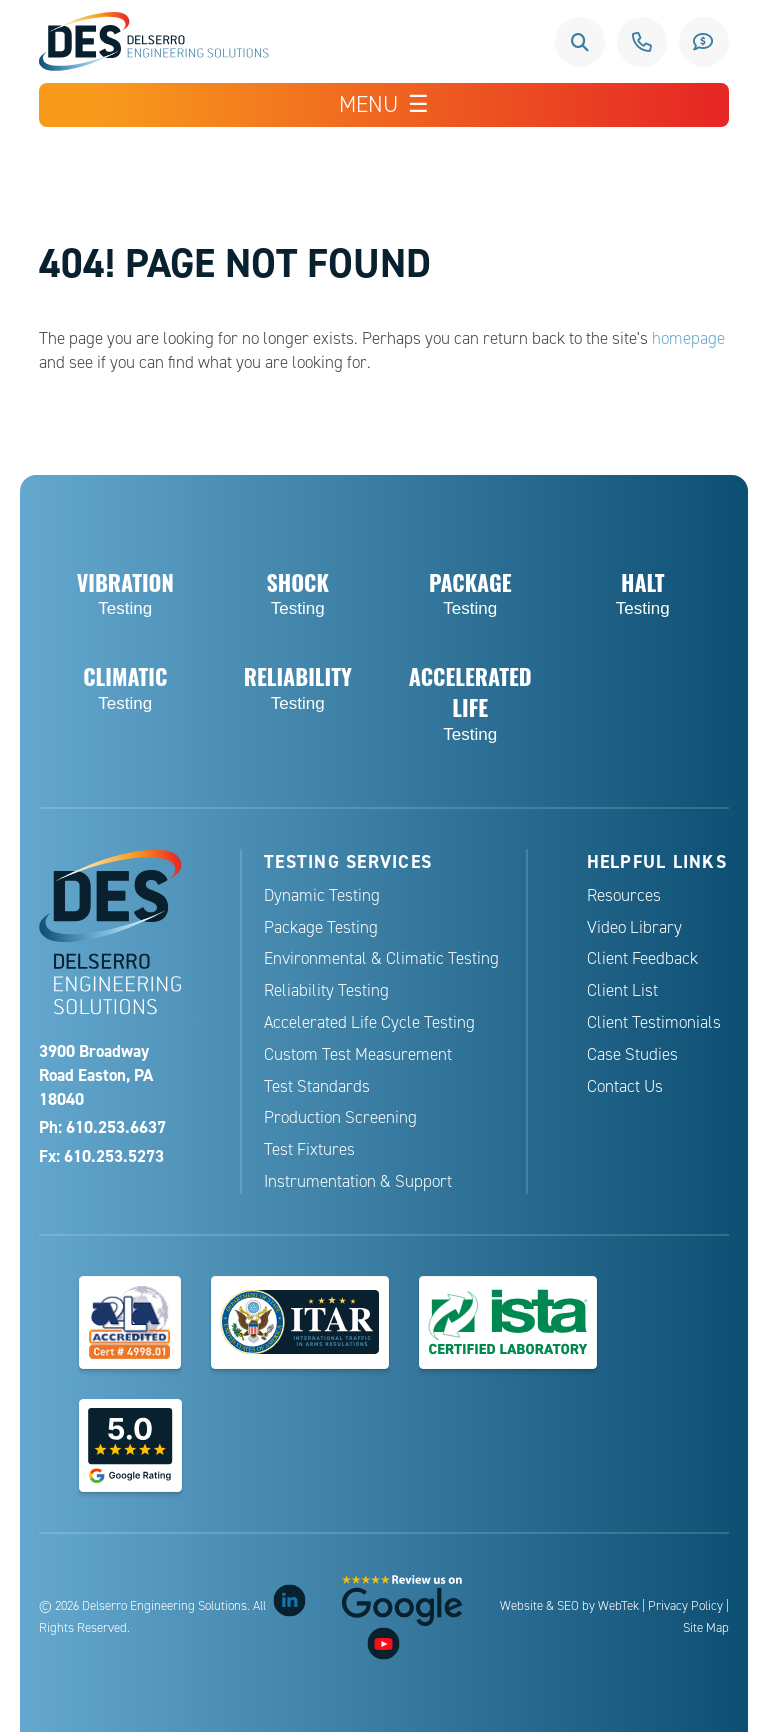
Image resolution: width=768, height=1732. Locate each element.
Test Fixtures (309, 1149)
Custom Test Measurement (358, 1054)
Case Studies (632, 1054)
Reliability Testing (326, 990)
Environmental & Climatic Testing (381, 958)
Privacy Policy (685, 1606)
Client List (622, 990)
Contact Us (625, 1086)
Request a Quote (704, 42)
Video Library (634, 927)
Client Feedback (642, 958)
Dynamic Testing (322, 895)
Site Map (706, 1628)
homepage (688, 338)
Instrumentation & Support (358, 1181)
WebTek (618, 1606)
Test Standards (317, 1086)
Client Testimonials (654, 1022)
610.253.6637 (642, 42)
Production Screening (340, 1117)
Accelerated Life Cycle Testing (369, 1022)
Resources (624, 895)
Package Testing (321, 927)
